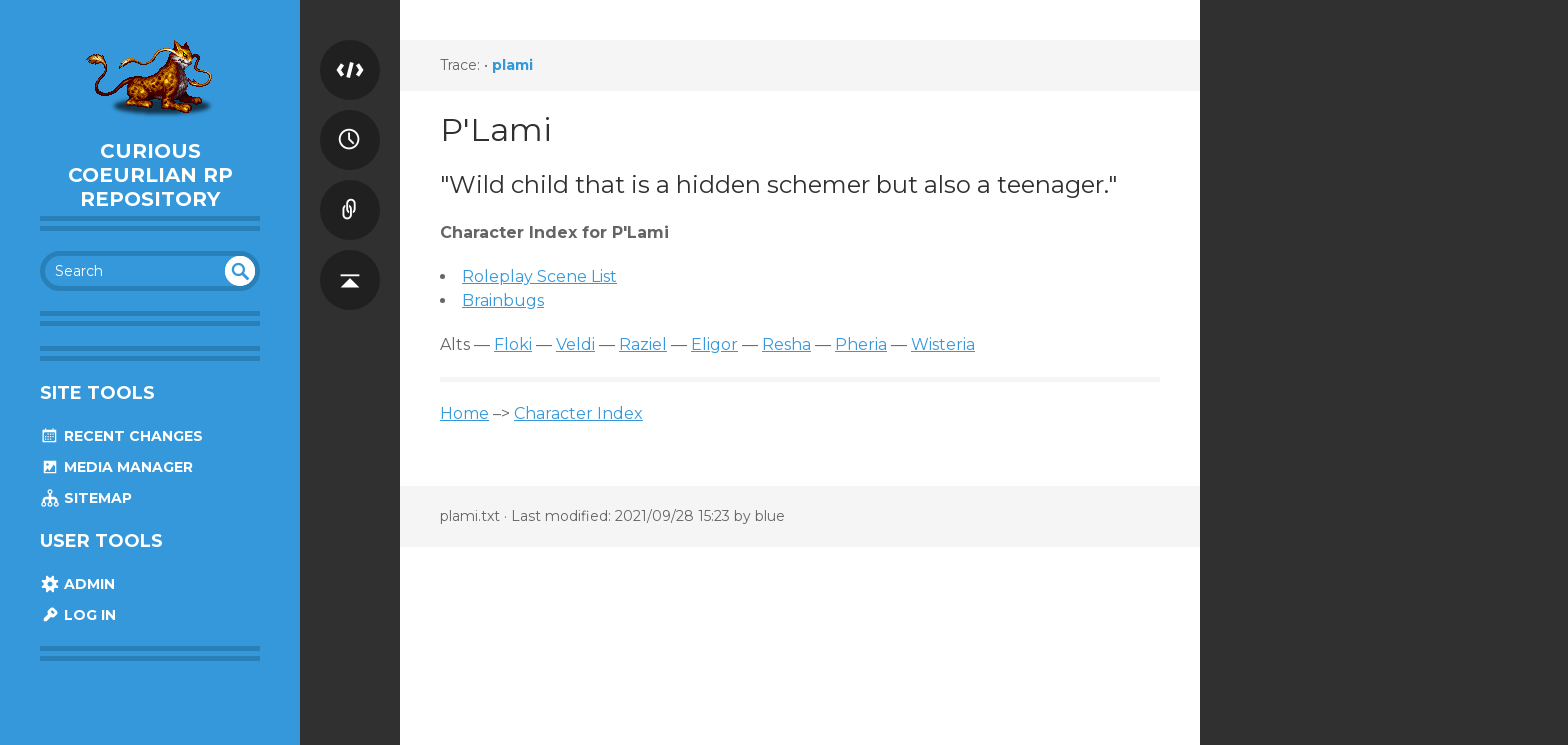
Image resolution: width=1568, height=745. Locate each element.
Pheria (861, 344)
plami (512, 65)
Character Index (578, 413)
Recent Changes (121, 436)
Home (464, 413)
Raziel (643, 344)
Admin (77, 584)
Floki (513, 344)
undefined (240, 271)
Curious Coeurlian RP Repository (150, 175)
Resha (786, 344)
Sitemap (86, 498)
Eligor (714, 344)
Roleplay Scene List (539, 276)
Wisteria (943, 344)
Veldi (575, 344)
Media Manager (116, 467)
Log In (78, 615)
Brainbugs (503, 300)
